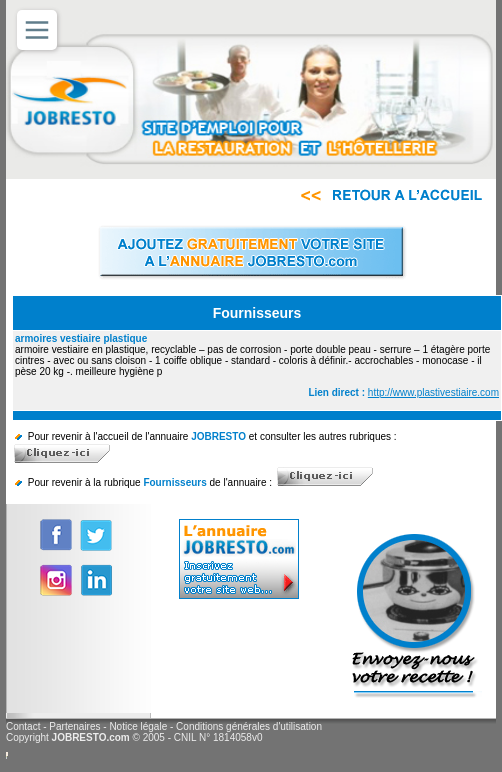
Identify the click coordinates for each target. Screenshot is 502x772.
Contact (23, 726)
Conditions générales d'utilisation (249, 726)
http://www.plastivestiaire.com (433, 392)
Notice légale (138, 726)
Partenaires (74, 726)
